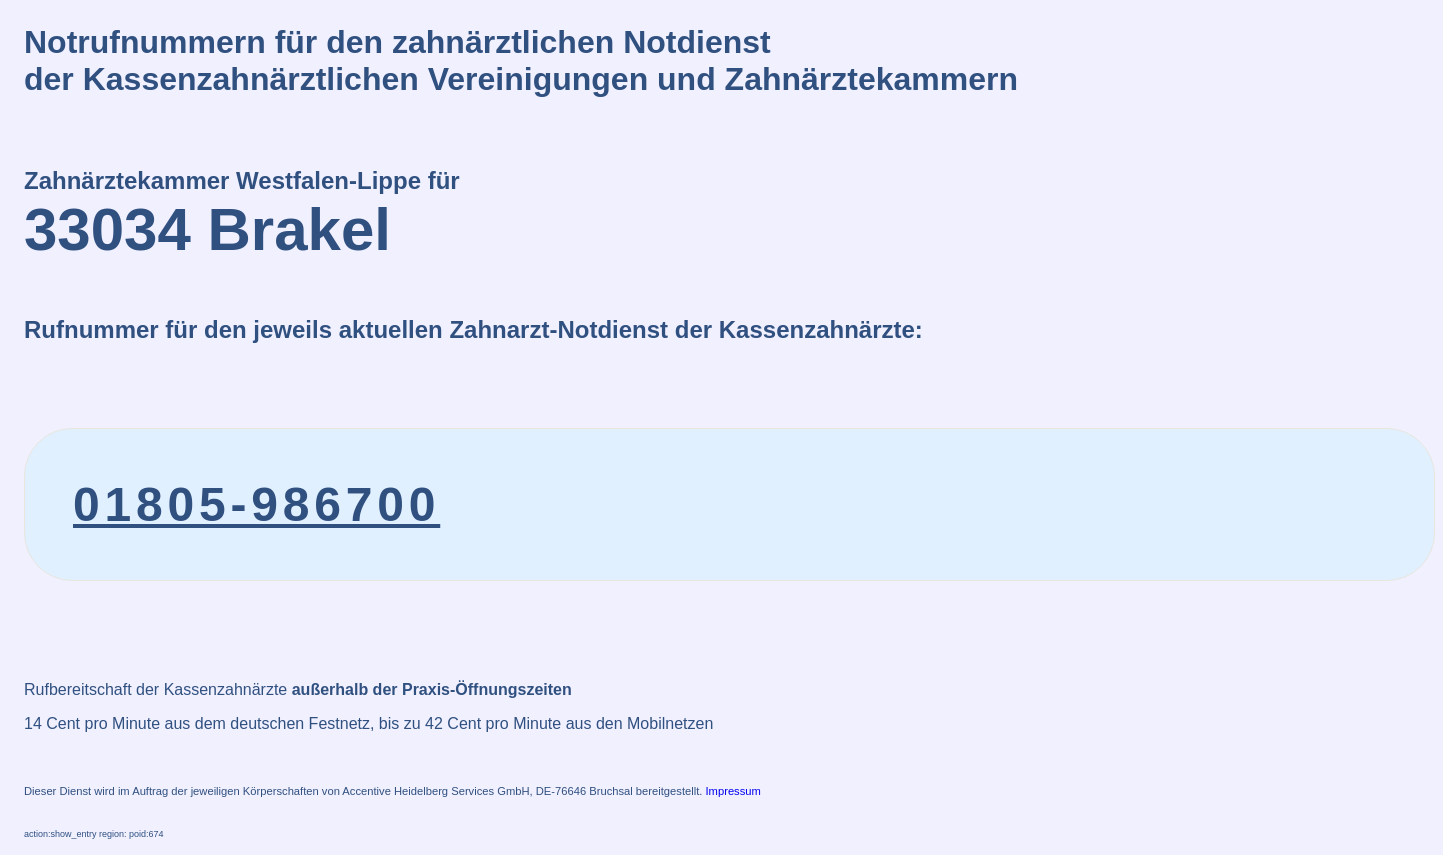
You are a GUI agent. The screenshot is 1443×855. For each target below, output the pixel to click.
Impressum (733, 791)
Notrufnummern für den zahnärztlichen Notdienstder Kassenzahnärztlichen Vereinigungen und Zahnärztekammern (521, 60)
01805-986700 (256, 504)
